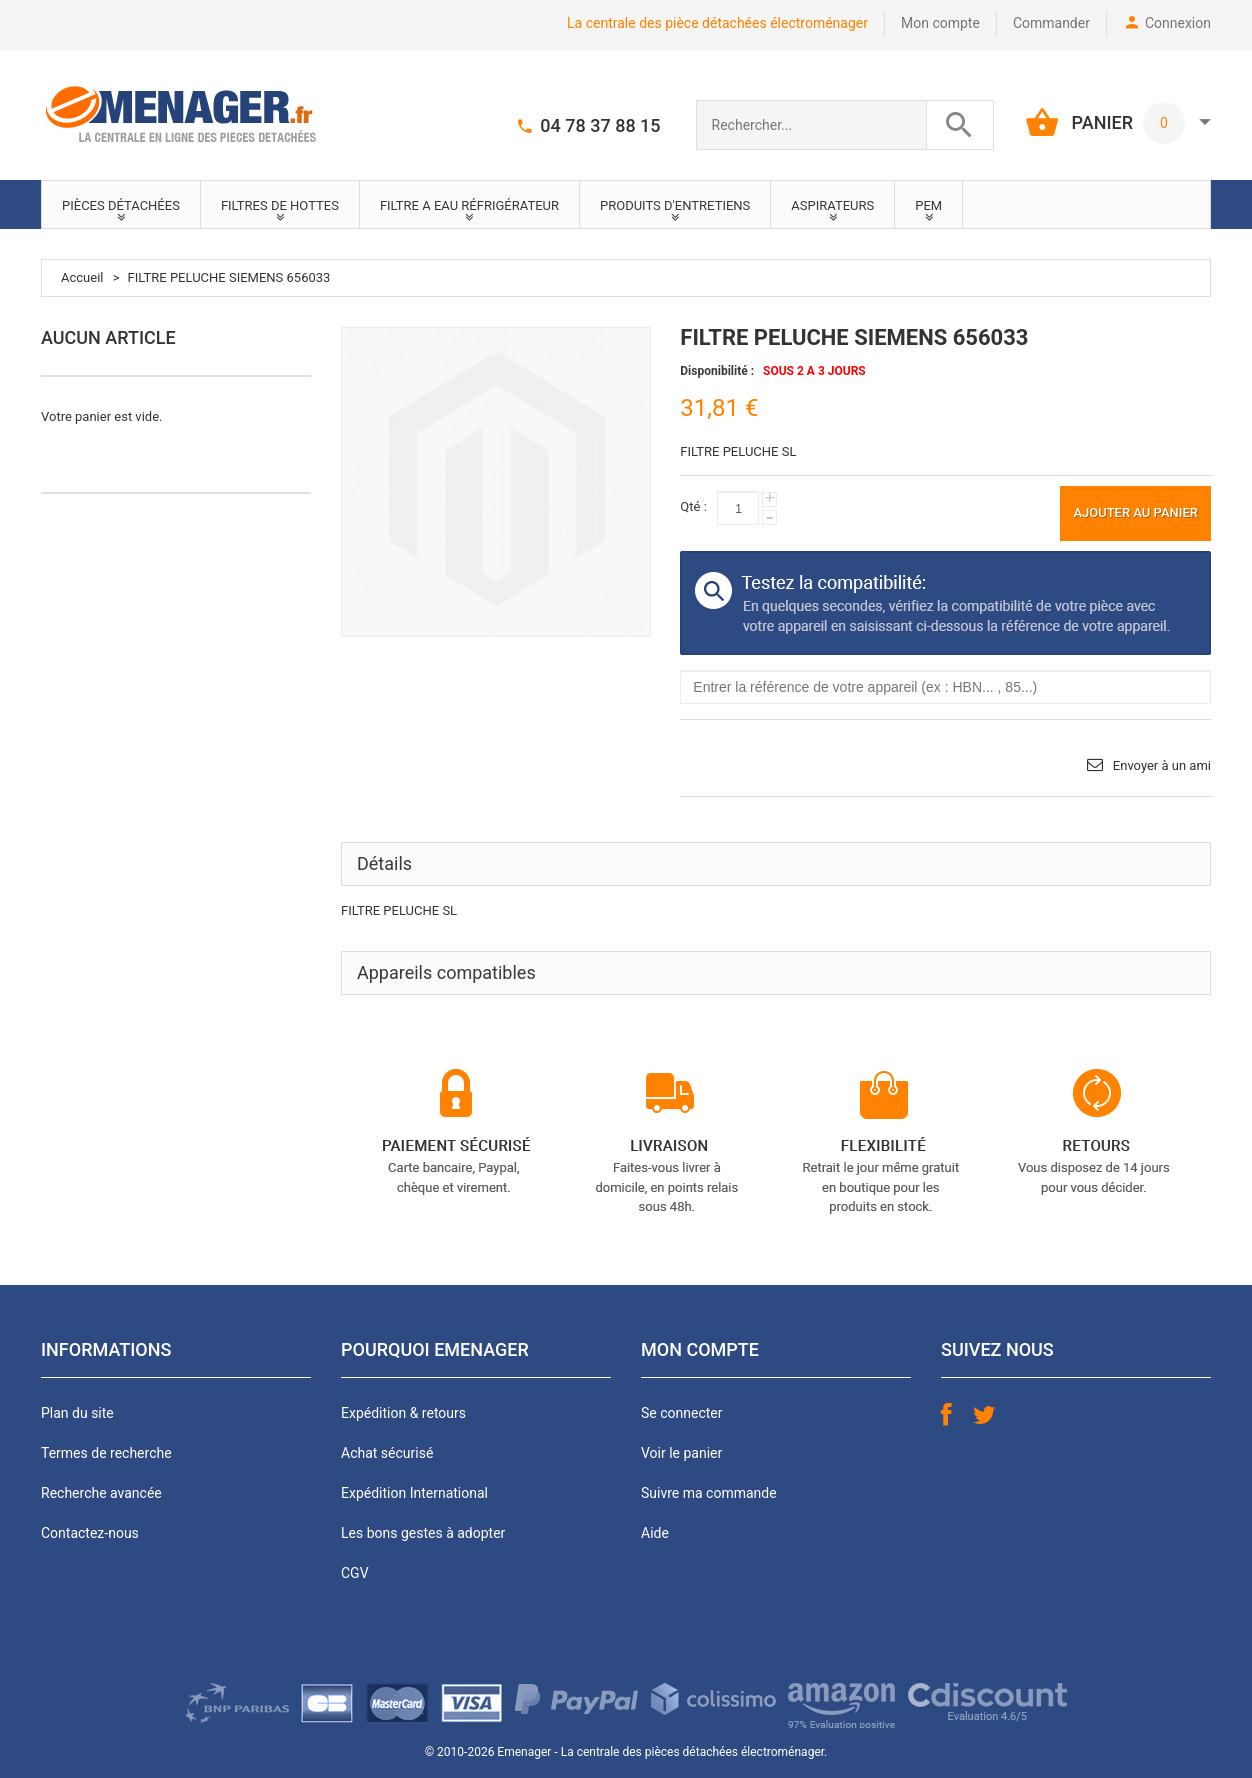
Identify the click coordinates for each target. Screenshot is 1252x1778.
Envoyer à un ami (1162, 765)
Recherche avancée (101, 1493)
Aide (655, 1533)
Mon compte (940, 23)
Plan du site (77, 1413)
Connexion (1178, 23)
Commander (1051, 23)
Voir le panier (681, 1453)
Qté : (693, 506)
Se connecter (681, 1413)
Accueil (82, 277)
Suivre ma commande (709, 1493)
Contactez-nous (90, 1533)
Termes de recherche (106, 1453)
